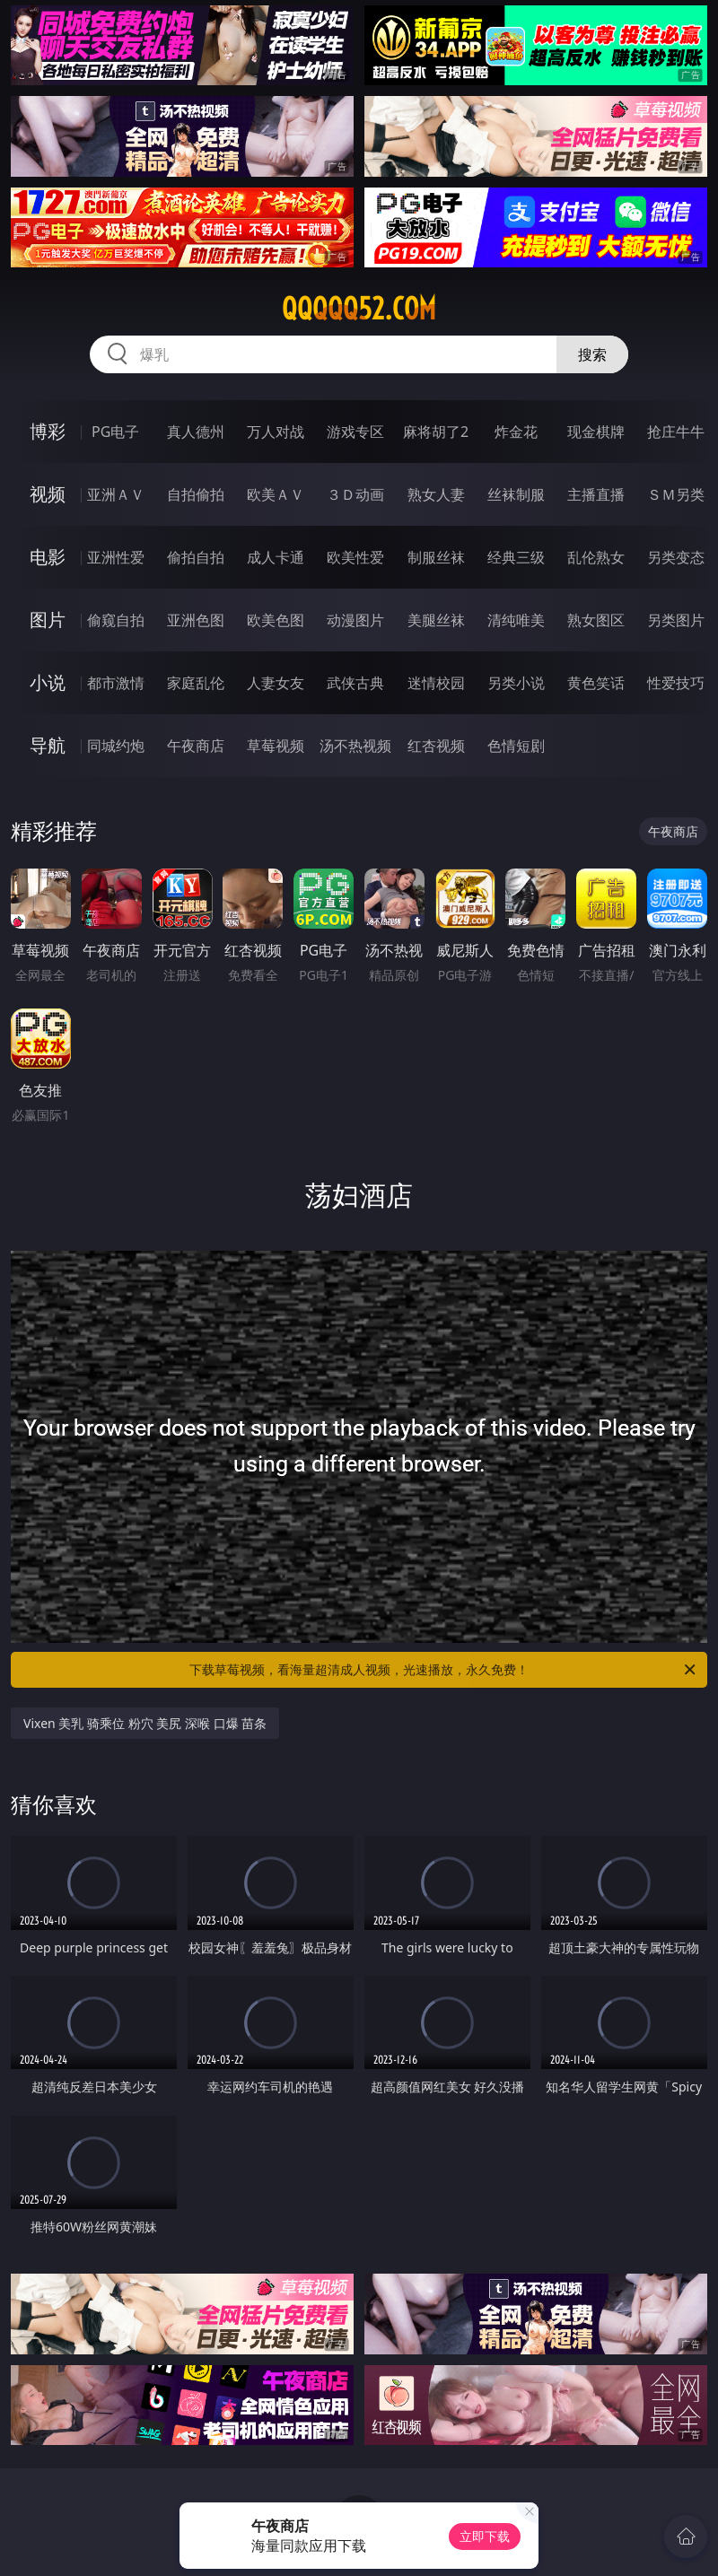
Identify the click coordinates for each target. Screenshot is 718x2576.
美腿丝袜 (436, 620)
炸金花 (516, 431)
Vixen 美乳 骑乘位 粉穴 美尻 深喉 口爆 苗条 (145, 1723)
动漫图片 (355, 620)
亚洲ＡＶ (115, 494)
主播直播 (596, 494)
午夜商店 (195, 745)
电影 (48, 557)
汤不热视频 (355, 745)
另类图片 (676, 620)
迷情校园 (436, 683)
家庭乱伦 (195, 683)
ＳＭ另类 (676, 494)
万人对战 (275, 431)
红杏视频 (436, 745)
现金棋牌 (596, 431)
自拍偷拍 (195, 494)
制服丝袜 (436, 557)
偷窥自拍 (115, 620)
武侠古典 (355, 683)
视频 (48, 494)
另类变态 (676, 557)
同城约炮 (115, 745)
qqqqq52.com (359, 309)
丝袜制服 (516, 494)
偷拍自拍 (195, 557)
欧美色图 (275, 620)
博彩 (48, 431)
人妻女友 (275, 683)
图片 (48, 619)
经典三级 (516, 557)
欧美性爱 (355, 557)
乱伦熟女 (596, 557)
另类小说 (516, 683)
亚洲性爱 (115, 557)
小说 (48, 682)
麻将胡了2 (435, 431)
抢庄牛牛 (676, 431)
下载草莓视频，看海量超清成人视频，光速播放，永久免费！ (443, 1670)
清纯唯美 (516, 620)
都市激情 (115, 683)
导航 (48, 745)
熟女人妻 (436, 494)
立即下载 (485, 2536)
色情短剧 (516, 745)
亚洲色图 (195, 620)
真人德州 (195, 431)
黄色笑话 (596, 683)
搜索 (592, 354)
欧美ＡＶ (275, 494)
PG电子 (115, 431)
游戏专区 (355, 431)
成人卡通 (275, 557)
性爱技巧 (676, 683)
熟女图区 (596, 620)
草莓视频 (275, 745)
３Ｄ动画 (355, 494)
